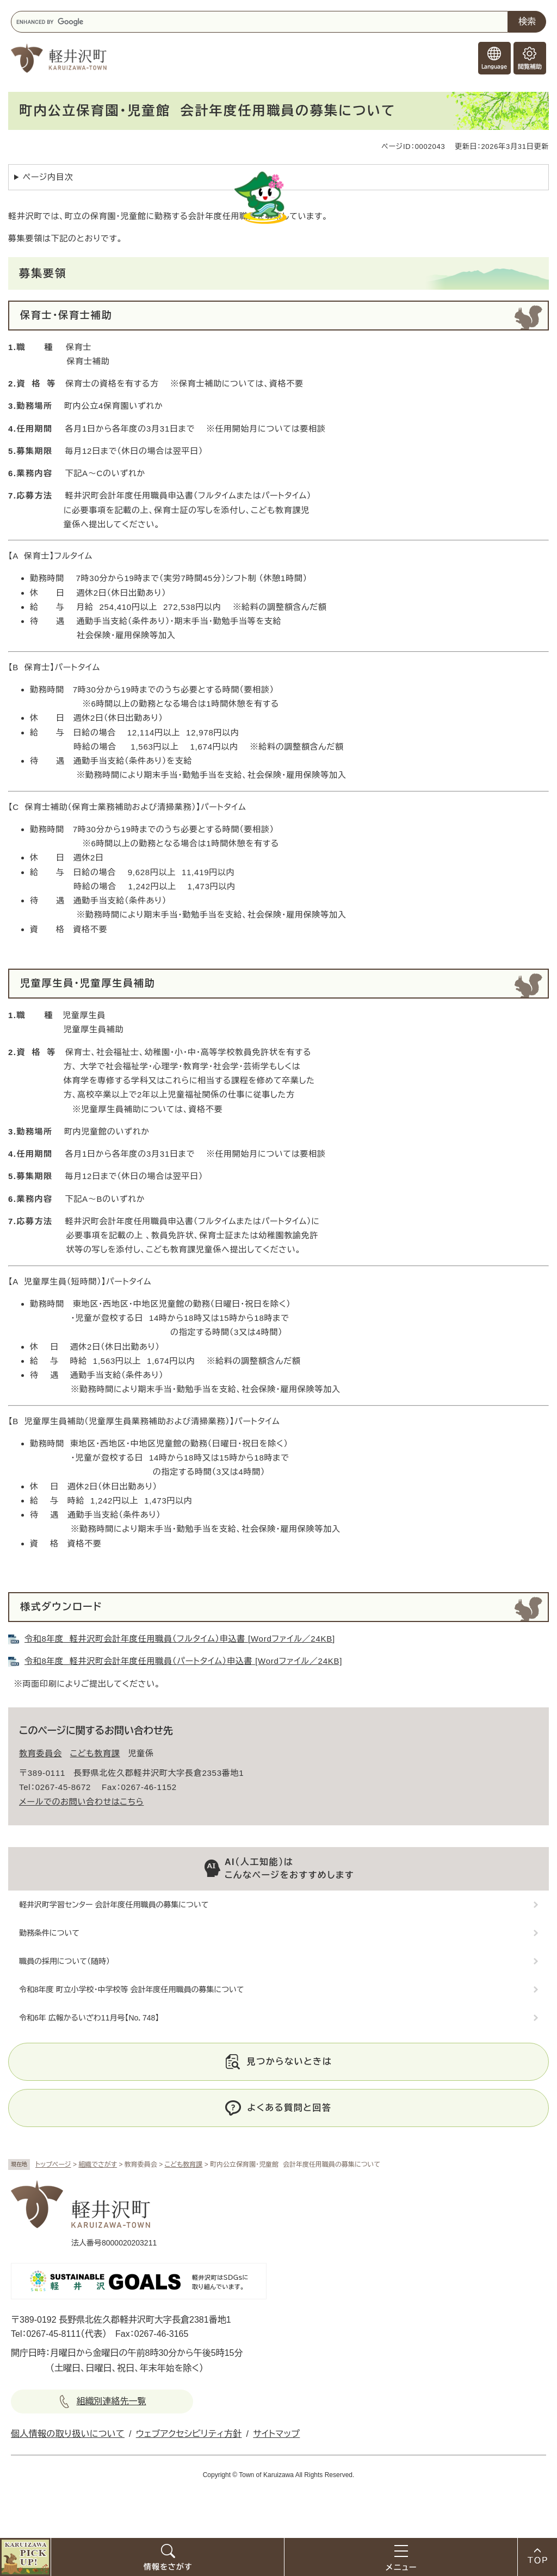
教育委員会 (40, 1753)
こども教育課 (184, 2164)
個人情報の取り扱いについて (68, 2433)
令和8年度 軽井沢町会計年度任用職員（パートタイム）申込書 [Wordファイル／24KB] (183, 1661)
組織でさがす (97, 2164)
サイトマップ (276, 2433)
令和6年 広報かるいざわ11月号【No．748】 (89, 2017)
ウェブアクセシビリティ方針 (189, 2433)
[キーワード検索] (259, 22)
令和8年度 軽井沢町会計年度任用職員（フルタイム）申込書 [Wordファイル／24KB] (179, 1638)
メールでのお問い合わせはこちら (81, 1801)
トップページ (53, 2164)
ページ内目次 (48, 177)
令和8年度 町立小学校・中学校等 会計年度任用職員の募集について (131, 1989)
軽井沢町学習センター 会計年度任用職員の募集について (113, 1904)
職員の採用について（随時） (64, 1961)
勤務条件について (49, 1933)
